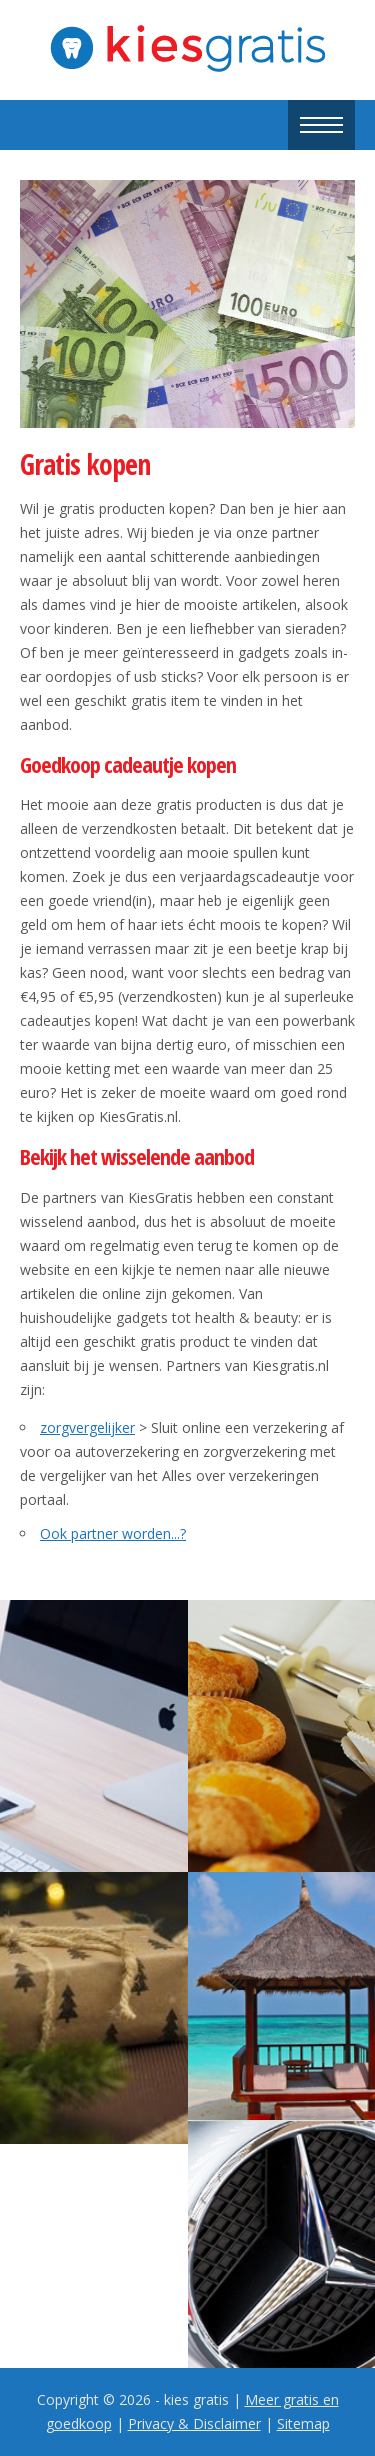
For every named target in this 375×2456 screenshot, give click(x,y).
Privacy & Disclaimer (194, 2423)
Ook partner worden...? (113, 1533)
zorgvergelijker (87, 1427)
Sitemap (303, 2423)
